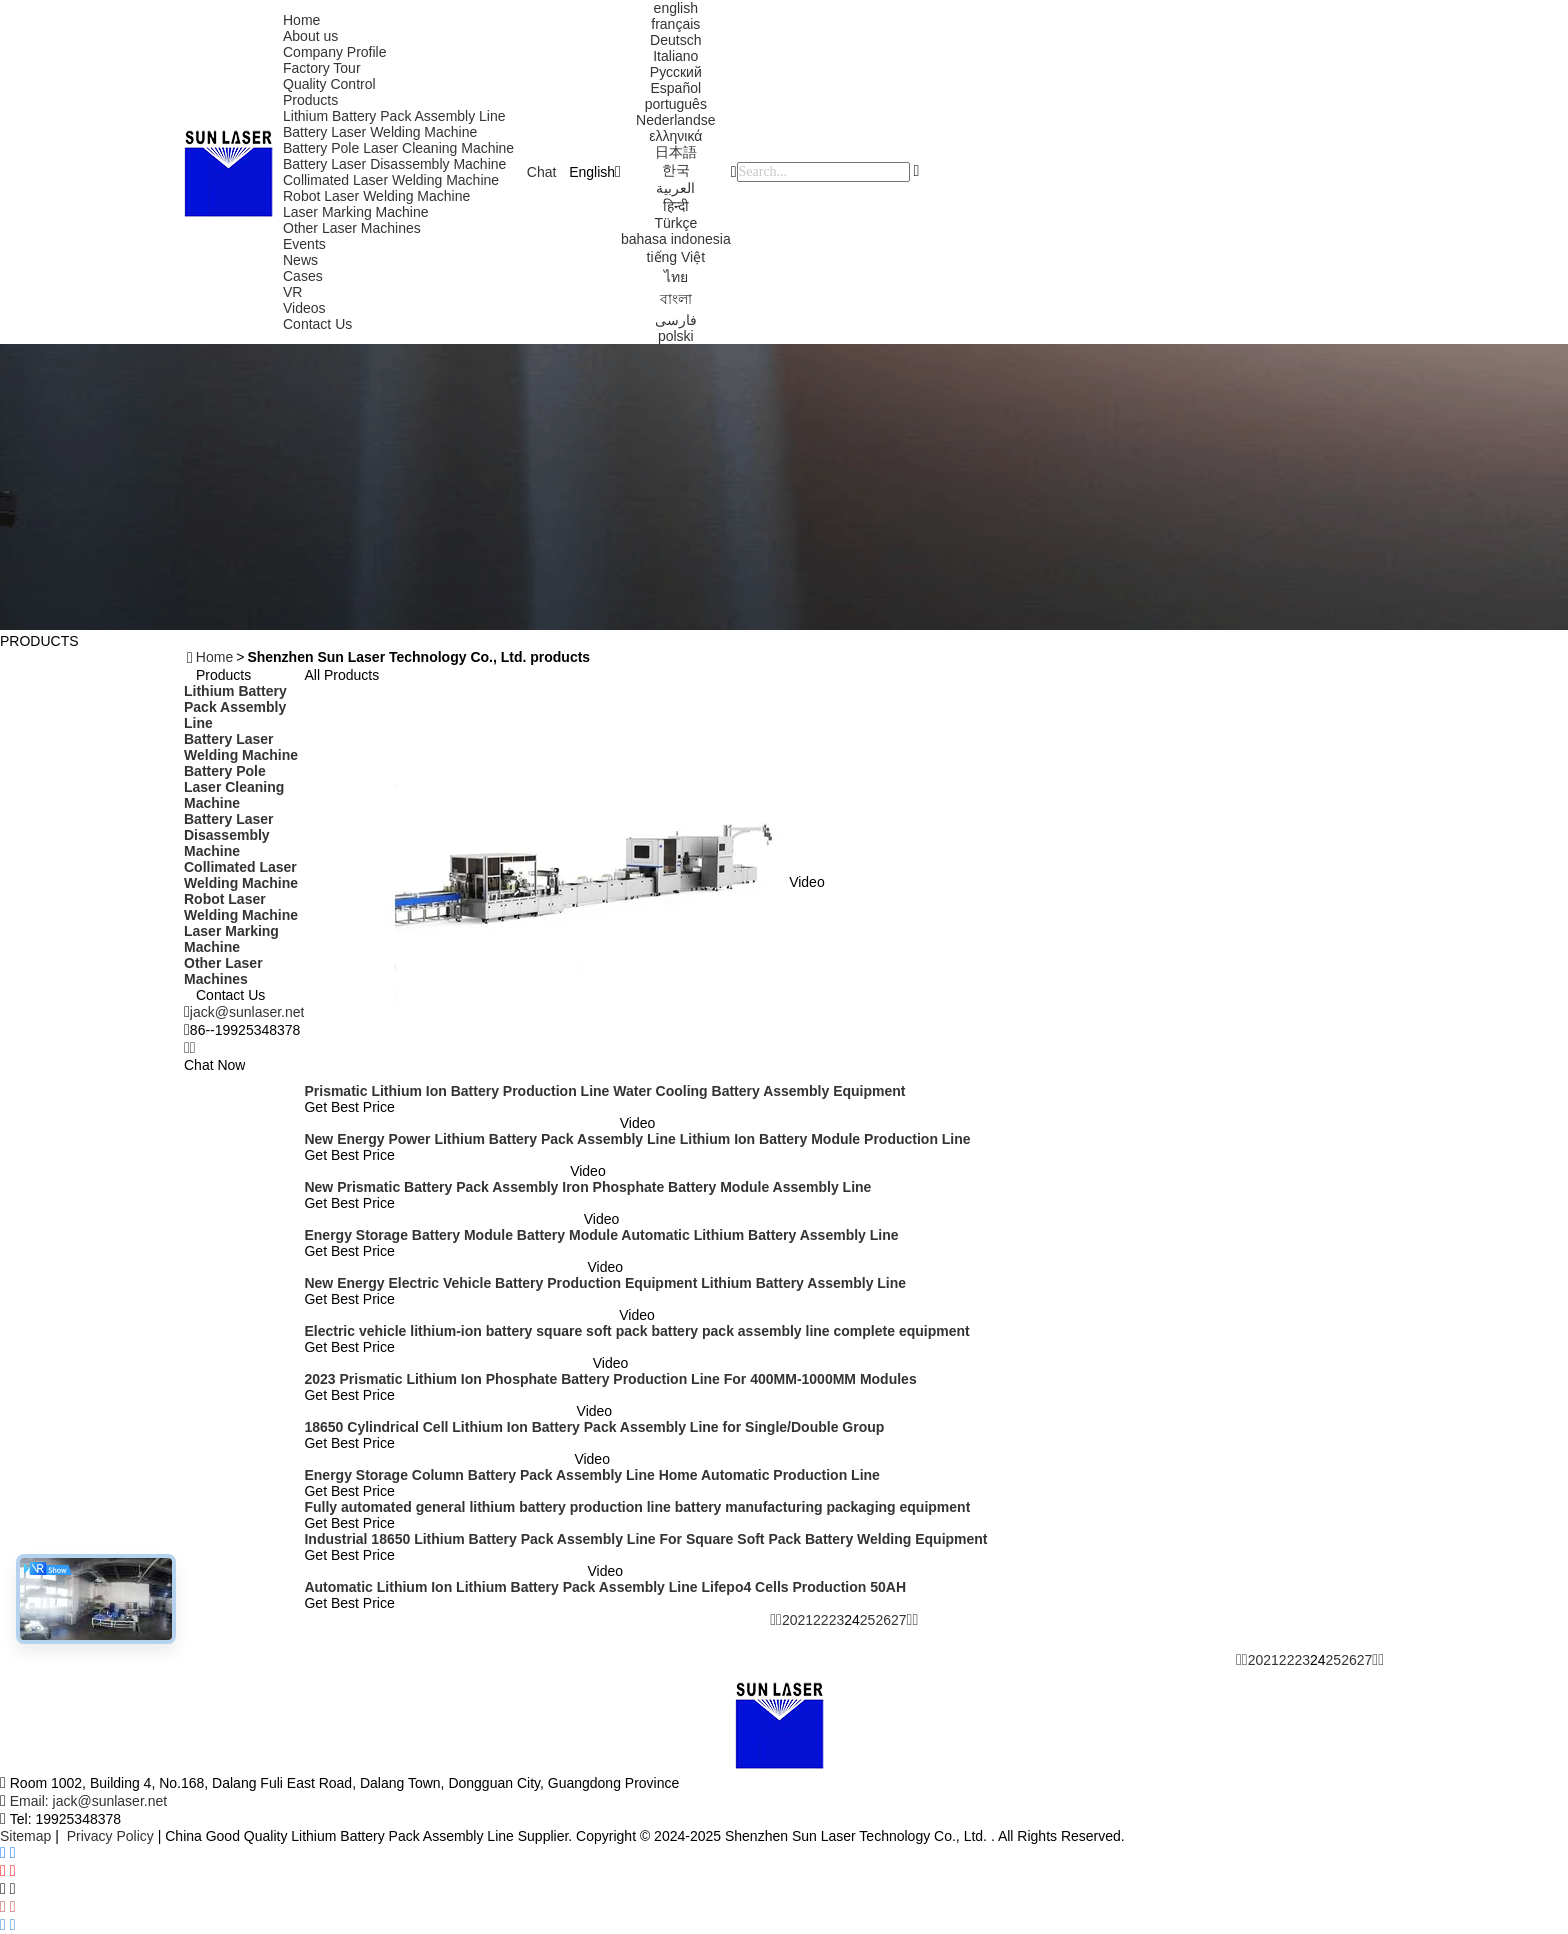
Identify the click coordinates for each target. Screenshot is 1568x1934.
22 (821, 1620)
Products (310, 100)
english (676, 8)
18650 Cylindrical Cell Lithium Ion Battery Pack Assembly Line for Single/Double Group (594, 1427)
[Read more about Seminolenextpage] (1239, 1660)
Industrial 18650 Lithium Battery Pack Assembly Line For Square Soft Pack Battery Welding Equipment (645, 1539)
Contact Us (317, 324)
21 (805, 1620)
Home (301, 20)
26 (883, 1620)
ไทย (676, 277)
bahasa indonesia (676, 239)
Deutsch (675, 40)
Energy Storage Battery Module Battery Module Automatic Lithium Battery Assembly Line (601, 1235)
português (676, 104)
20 (790, 1620)
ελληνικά (675, 136)
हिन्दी (676, 206)
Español (675, 88)
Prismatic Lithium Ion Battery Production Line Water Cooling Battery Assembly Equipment (604, 1091)
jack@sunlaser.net (247, 1012)
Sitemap (25, 1836)
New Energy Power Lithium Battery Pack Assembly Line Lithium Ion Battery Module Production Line (637, 1139)
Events (304, 244)
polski (676, 336)
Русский (676, 72)
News (300, 260)
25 (868, 1620)
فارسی (676, 320)
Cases (303, 276)
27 (899, 1620)
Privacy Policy (110, 1836)
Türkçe (675, 223)
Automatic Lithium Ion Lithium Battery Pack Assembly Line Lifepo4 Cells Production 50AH (605, 1587)
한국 (676, 170)
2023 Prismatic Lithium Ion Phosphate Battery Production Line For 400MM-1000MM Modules (610, 1379)
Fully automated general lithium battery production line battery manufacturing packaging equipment (637, 1507)
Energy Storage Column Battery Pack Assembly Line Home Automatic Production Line (591, 1475)
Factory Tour (322, 68)
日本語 (676, 152)
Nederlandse (675, 120)
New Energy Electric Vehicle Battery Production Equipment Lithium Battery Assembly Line (605, 1283)
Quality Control (329, 84)
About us (310, 36)
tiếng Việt (676, 257)
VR (292, 292)
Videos (304, 308)
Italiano (675, 56)
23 (837, 1620)
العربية (675, 188)
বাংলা (676, 299)
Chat (542, 172)
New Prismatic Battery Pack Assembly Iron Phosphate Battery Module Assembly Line (587, 1187)
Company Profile (335, 52)
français (675, 24)
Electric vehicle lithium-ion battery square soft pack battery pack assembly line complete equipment (636, 1331)
